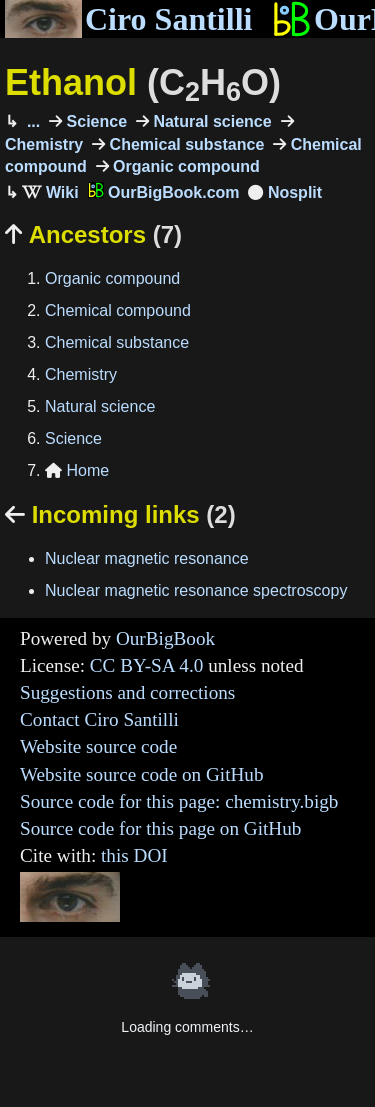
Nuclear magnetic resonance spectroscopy (196, 590)
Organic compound (184, 166)
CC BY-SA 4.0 (147, 665)
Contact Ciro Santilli (99, 719)
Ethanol (143, 82)
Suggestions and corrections (127, 692)
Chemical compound (118, 310)
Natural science (210, 121)
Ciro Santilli (128, 19)
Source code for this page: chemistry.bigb (179, 801)
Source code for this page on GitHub (160, 828)
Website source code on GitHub (142, 774)
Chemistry (81, 374)
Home (77, 470)
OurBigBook (165, 638)
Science (94, 121)
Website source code (98, 746)
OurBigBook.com (164, 192)
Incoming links (120, 514)
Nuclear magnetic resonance (147, 558)
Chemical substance (184, 144)
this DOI (134, 855)
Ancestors (93, 234)
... (31, 121)
